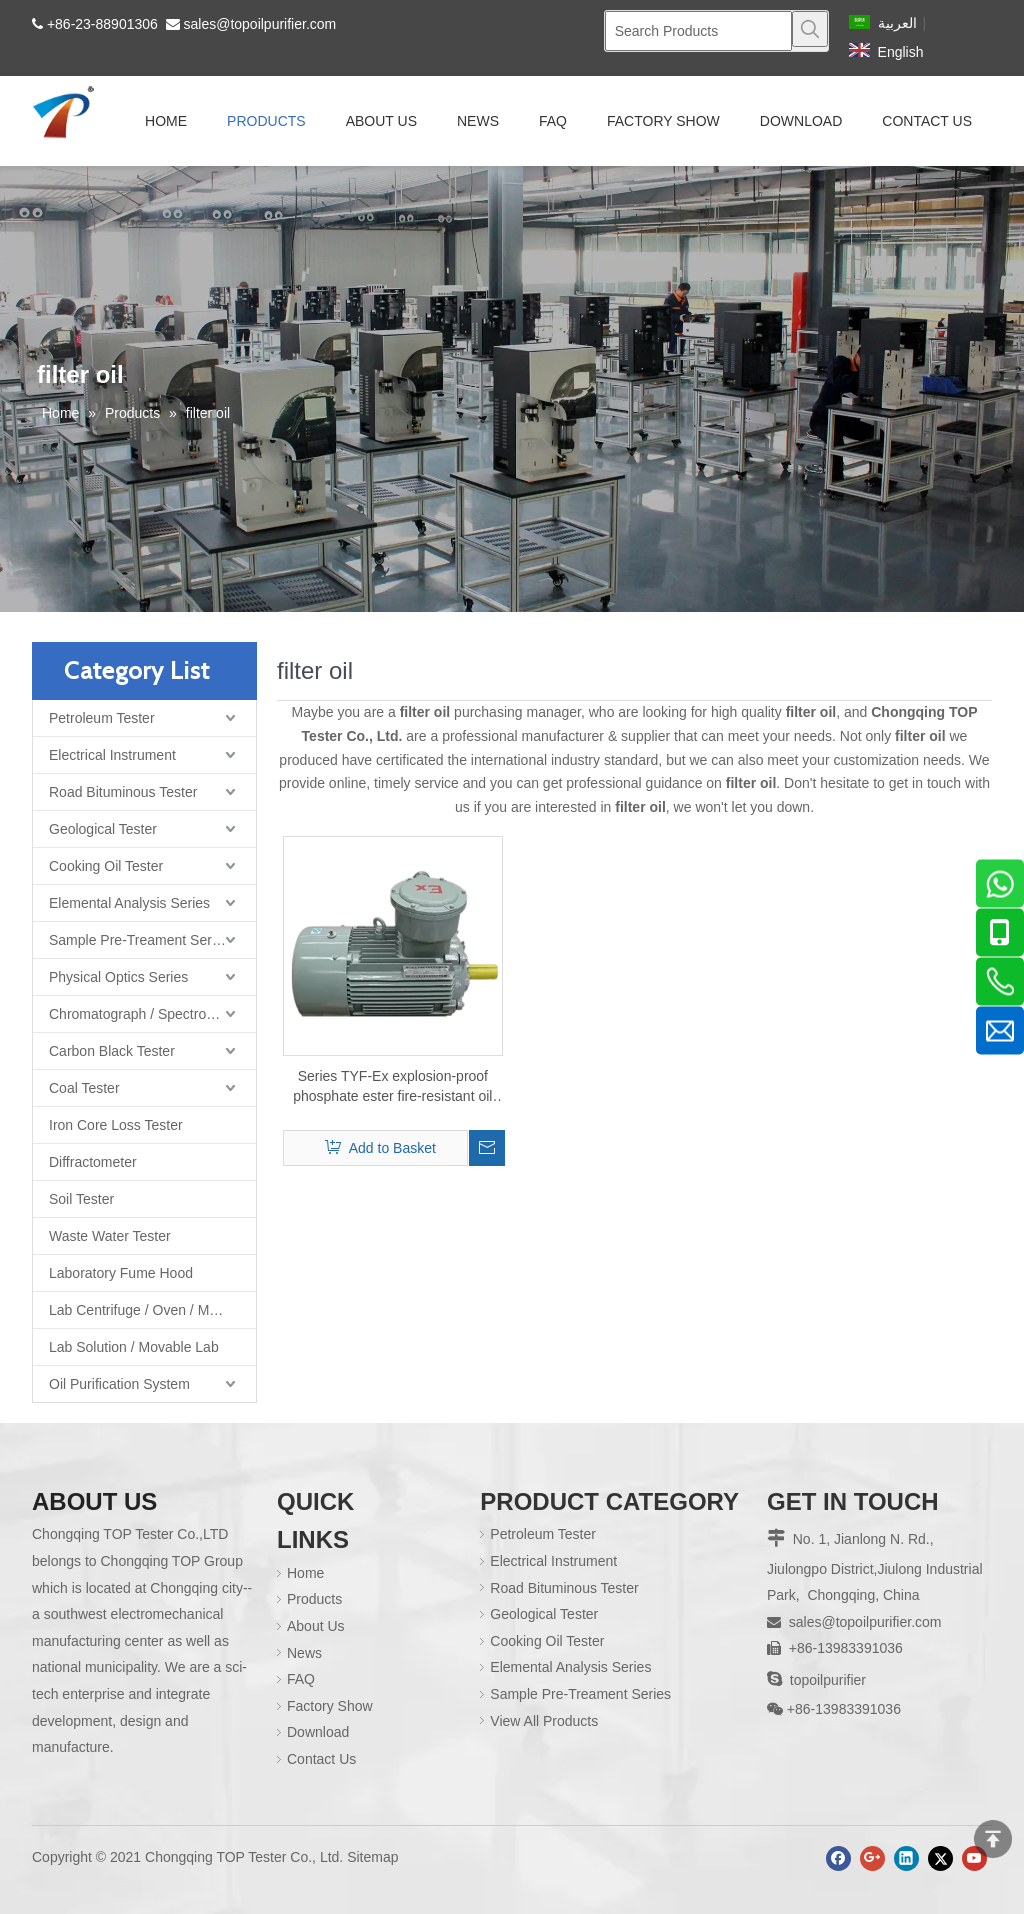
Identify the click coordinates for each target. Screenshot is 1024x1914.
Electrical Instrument (112, 755)
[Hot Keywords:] (810, 29)
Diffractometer (93, 1162)
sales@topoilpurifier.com (260, 24)
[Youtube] (974, 1858)
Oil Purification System (119, 1384)
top (993, 1839)
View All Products (544, 1721)
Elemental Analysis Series (129, 903)
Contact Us (321, 1759)
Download (318, 1732)
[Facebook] (838, 1858)
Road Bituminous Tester (123, 792)
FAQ (301, 1679)
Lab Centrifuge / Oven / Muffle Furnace (152, 1310)
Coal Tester (84, 1088)
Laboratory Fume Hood (121, 1273)
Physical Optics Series (118, 977)
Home (305, 1573)
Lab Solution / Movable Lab (134, 1347)
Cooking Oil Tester (106, 866)
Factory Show (330, 1706)
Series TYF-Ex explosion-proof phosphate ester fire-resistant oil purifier (392, 1087)
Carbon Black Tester (112, 1051)
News (304, 1653)
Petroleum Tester (102, 718)
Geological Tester (103, 829)
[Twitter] (940, 1858)
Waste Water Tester (110, 1236)
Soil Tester (81, 1199)
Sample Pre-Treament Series (139, 940)
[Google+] (872, 1858)
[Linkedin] (906, 1858)
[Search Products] (698, 31)
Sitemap (372, 1857)
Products (314, 1599)
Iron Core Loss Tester (116, 1125)
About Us (316, 1626)
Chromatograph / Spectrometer (145, 1014)
